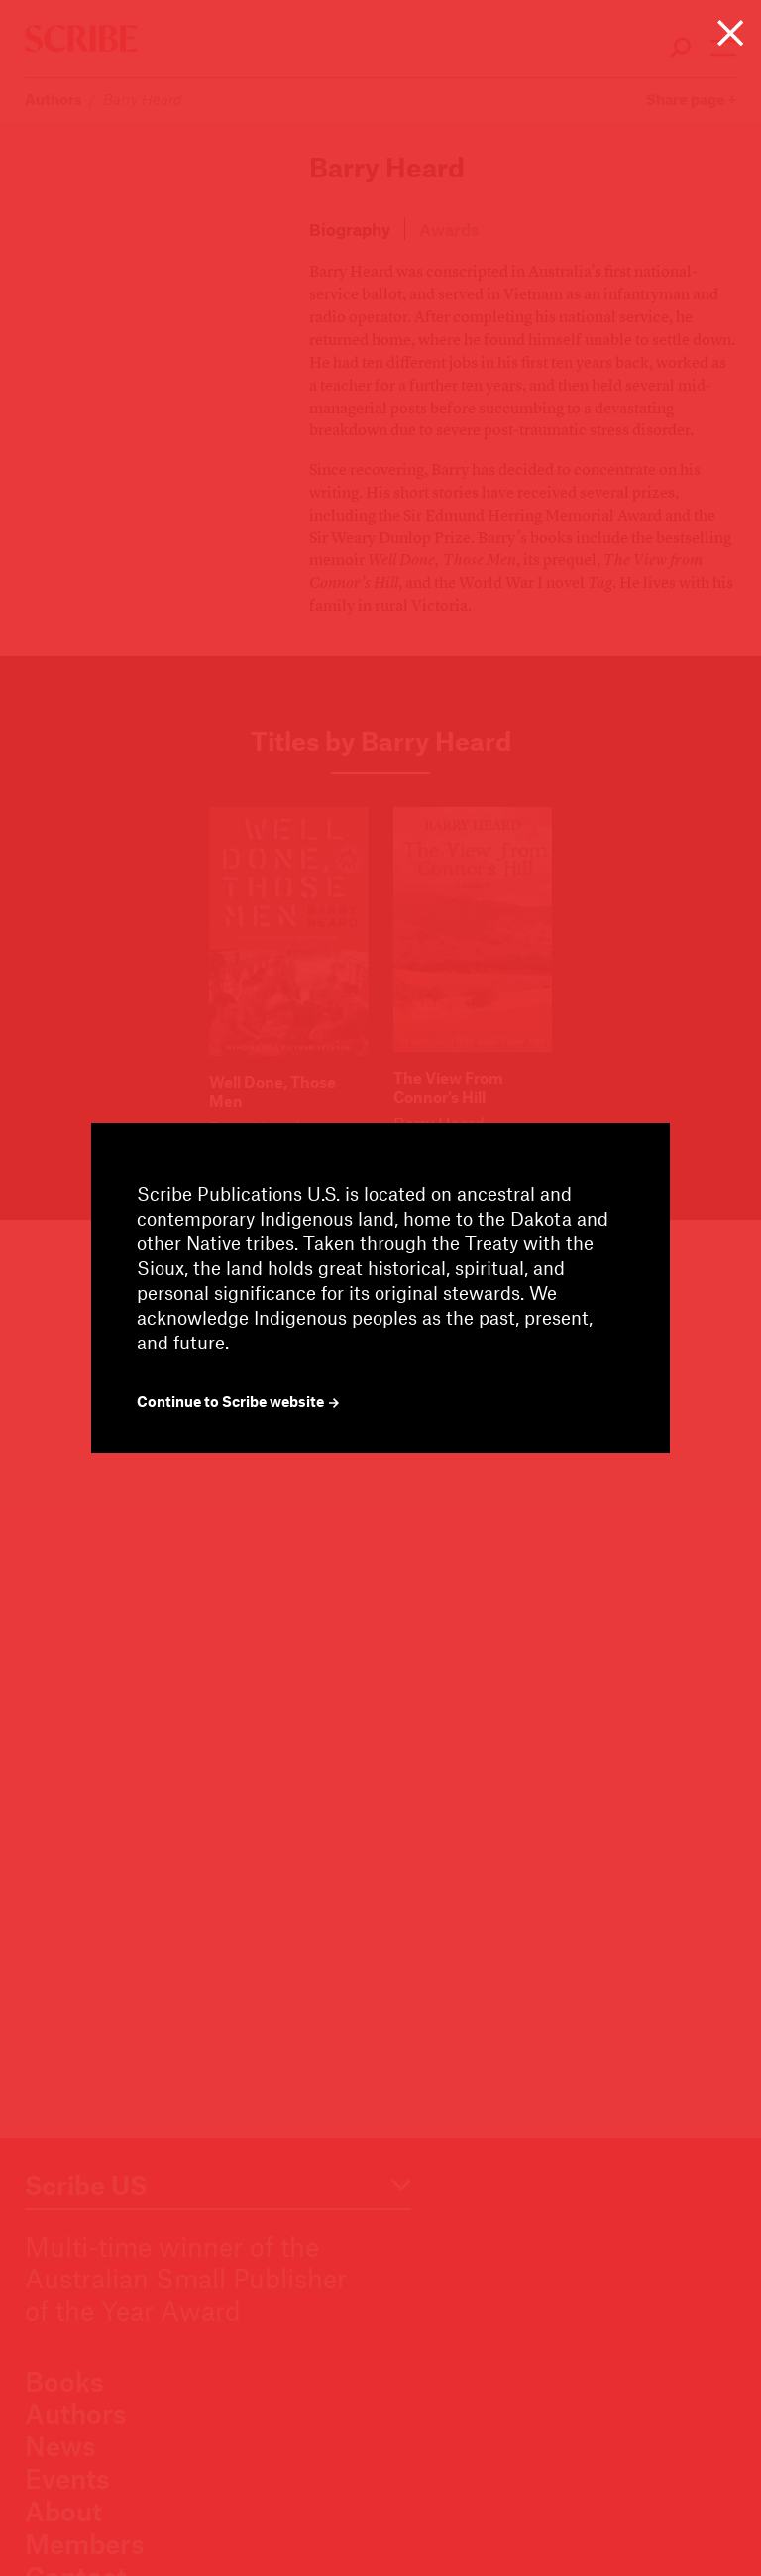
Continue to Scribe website (238, 1401)
